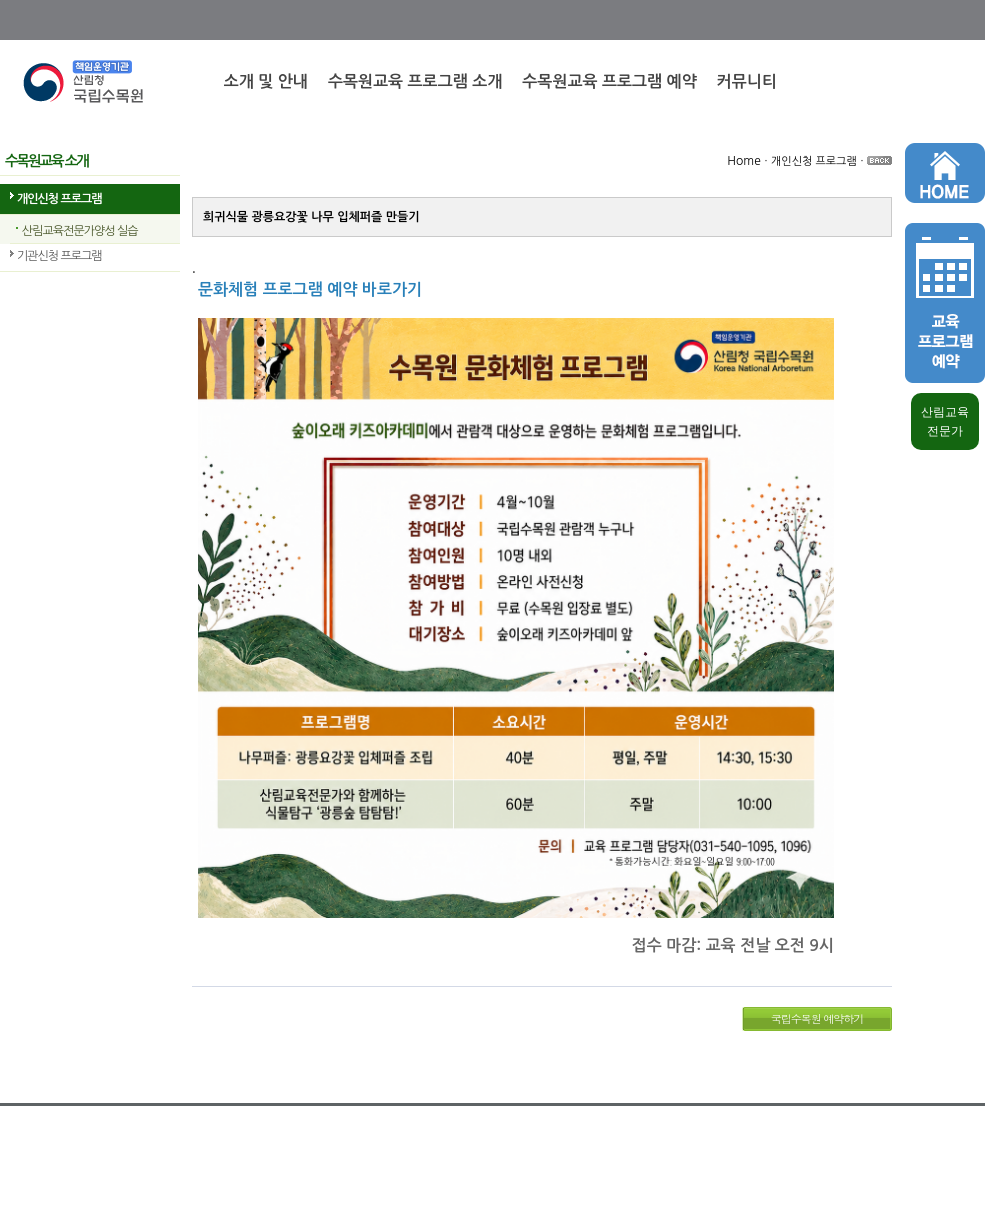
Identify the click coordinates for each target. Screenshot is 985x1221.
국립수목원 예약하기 (817, 1018)
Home (743, 161)
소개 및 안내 (266, 81)
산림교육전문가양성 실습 (79, 231)
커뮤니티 (747, 81)
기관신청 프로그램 (59, 256)
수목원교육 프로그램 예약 (609, 81)
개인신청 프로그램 (59, 199)
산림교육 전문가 (945, 421)
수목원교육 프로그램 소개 (415, 81)
